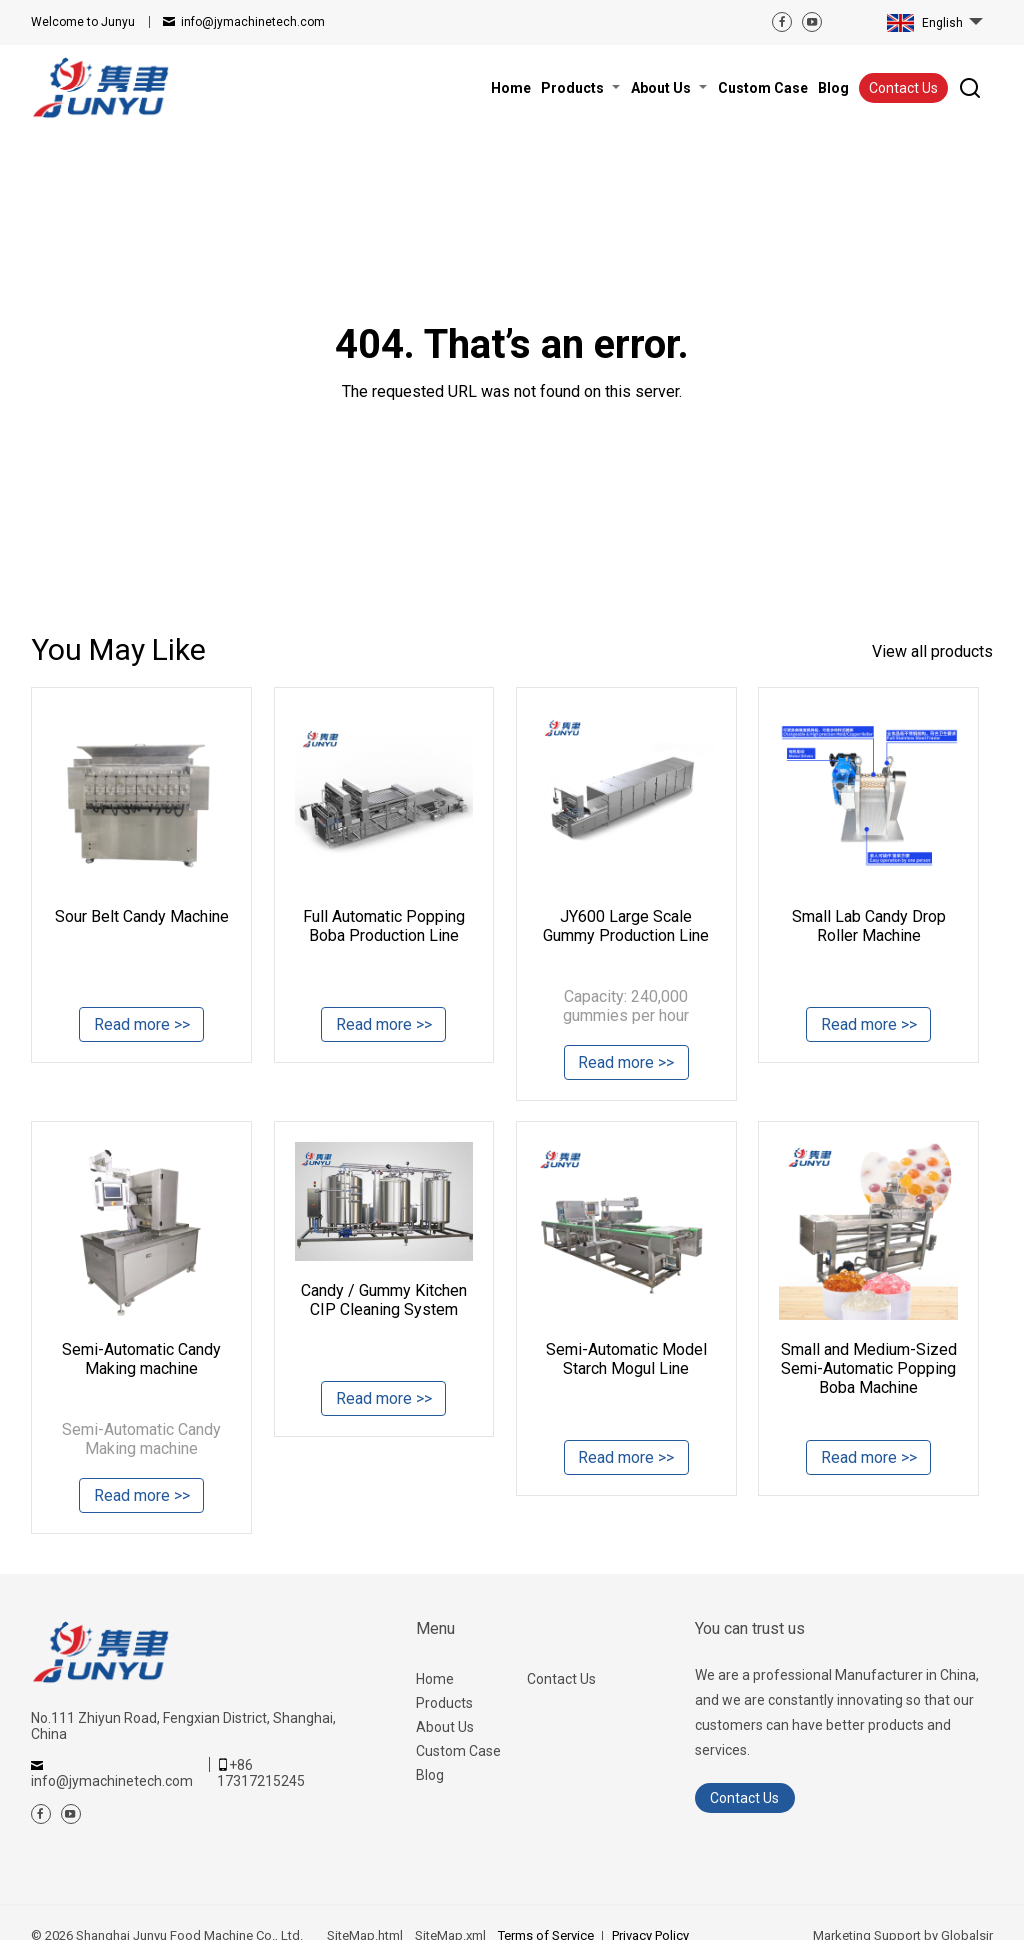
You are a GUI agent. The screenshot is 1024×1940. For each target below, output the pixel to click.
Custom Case (458, 1751)
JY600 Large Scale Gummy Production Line (626, 926)
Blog (430, 1775)
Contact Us (903, 88)
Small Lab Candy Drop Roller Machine (869, 926)
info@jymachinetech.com (253, 22)
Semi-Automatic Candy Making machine (141, 1359)
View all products (932, 651)
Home (435, 1679)
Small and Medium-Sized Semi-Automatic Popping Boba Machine (869, 1368)
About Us (445, 1727)
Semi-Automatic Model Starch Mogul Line (626, 1359)
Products (444, 1703)
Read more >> (142, 1026)
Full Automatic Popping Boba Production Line (384, 926)
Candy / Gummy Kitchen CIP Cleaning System (384, 1300)
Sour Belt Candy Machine (142, 916)
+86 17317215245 (261, 1773)
